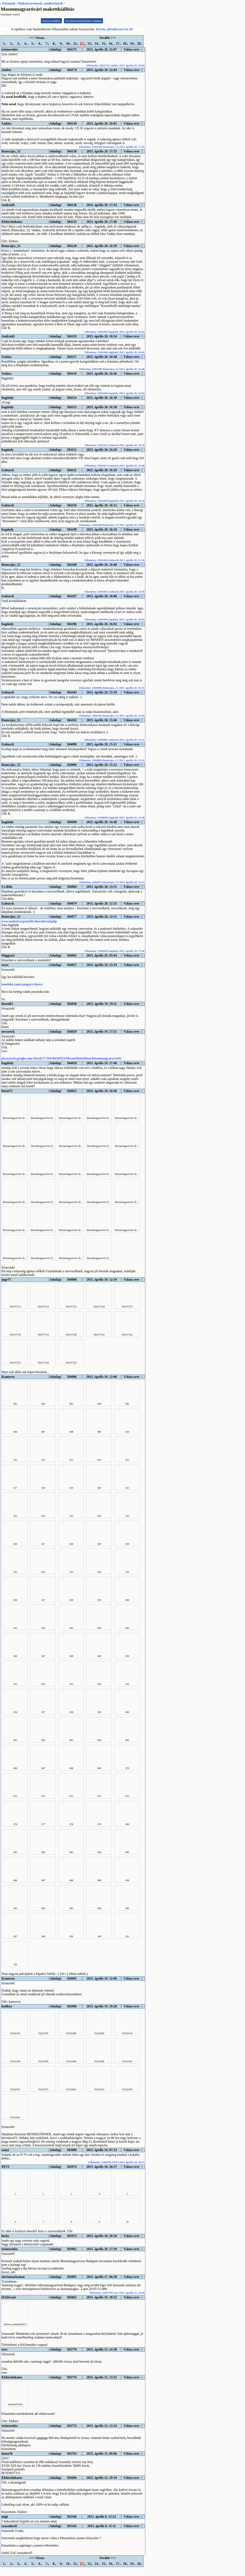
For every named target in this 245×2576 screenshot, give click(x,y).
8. (54, 43)
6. (39, 43)
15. (104, 43)
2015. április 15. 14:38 (117, 2292)
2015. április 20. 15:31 (114, 739)
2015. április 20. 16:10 (114, 500)
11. (75, 43)
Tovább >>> (107, 37)
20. (139, 43)
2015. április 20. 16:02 (114, 331)
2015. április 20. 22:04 (115, 65)
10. (68, 43)
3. (18, 43)
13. (89, 43)
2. (11, 43)
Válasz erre (131, 49)
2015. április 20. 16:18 (115, 445)
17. (118, 43)
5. (32, 43)
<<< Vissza (36, 37)
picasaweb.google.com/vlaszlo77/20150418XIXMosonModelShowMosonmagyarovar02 (61, 1058)
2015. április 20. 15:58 (114, 560)
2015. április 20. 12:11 (111, 882)
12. (82, 43)
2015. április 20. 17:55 (111, 146)
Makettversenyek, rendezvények (40, 3)
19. (132, 43)
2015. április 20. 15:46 (111, 715)
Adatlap (55, 49)
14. (97, 43)
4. (25, 43)
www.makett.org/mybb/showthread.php (29, 921)
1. (4, 43)
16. (111, 43)
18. (125, 43)
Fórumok (8, 3)
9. (61, 43)
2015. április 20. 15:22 (111, 687)
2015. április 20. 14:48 (114, 817)
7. (47, 43)
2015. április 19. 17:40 (114, 950)
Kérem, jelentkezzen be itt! (114, 29)
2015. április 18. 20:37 (116, 2162)
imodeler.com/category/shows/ (22, 984)
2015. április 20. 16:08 (111, 369)
